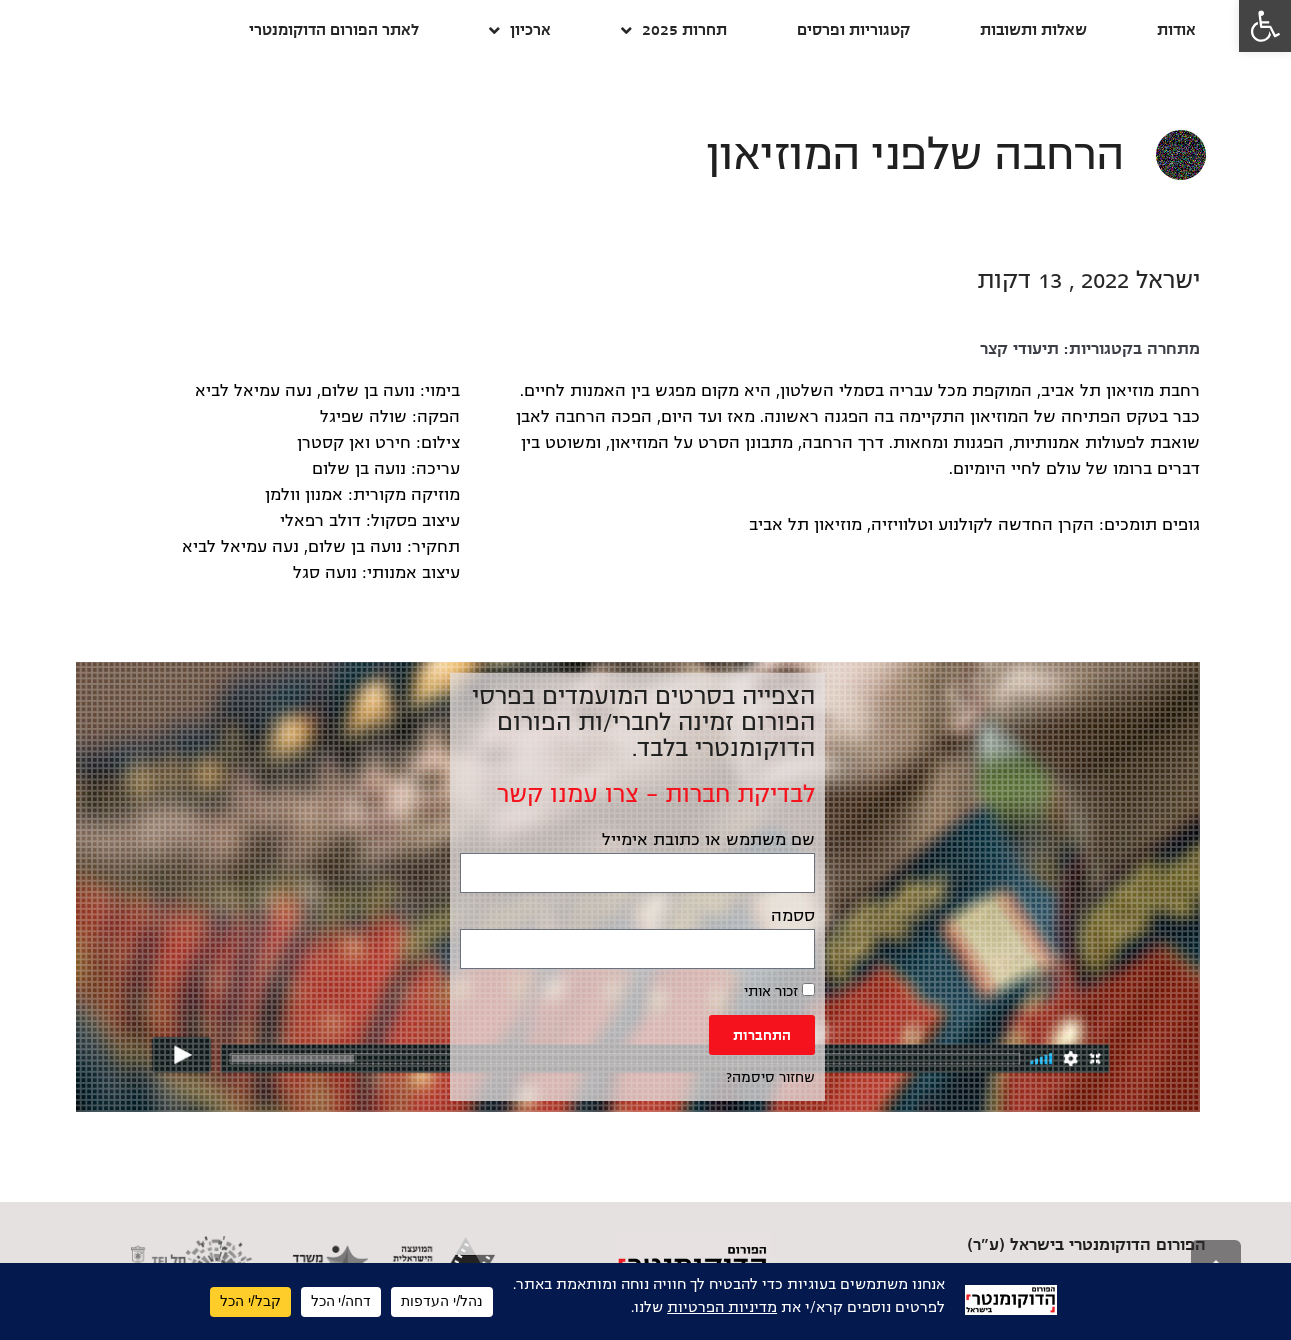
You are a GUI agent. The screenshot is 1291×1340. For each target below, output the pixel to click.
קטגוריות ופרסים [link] (853, 29)
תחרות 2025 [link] (674, 30)
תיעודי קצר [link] (1019, 349)
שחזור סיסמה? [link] (770, 1077)
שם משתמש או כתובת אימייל (708, 840)
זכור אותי (779, 991)
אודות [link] (1176, 29)
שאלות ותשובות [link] (1033, 29)
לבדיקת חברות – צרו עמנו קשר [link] (656, 794)
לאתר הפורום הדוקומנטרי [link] (334, 29)
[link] (1265, 26)
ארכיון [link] (520, 30)
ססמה (793, 916)
